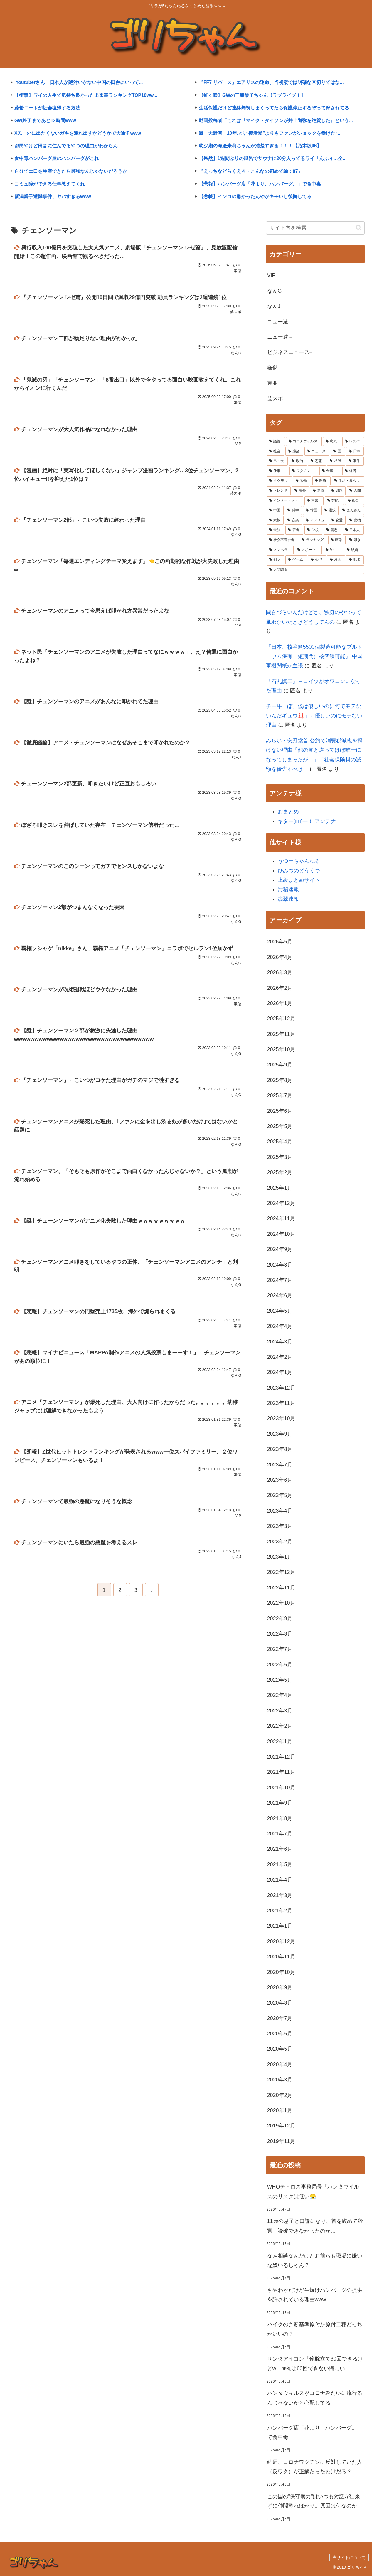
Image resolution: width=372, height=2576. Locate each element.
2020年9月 (279, 1987)
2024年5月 (279, 1311)
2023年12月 (281, 1388)
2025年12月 (281, 1018)
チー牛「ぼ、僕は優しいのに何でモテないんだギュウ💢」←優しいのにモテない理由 (314, 715)
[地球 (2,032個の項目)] (355, 559)
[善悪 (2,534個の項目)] (332, 530)
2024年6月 (279, 1295)
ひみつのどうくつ (299, 871)
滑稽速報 (288, 889)
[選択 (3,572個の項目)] (330, 510)
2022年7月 (279, 1649)
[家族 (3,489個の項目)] (275, 520)
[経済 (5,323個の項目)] (353, 471)
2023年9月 (279, 1434)
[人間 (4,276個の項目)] (355, 490)
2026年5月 (279, 942)
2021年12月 (281, 1757)
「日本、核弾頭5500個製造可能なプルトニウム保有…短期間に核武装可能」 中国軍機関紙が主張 (314, 656)
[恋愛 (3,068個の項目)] (337, 520)
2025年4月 (279, 1141)
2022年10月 (281, 1603)
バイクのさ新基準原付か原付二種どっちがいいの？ (314, 2329)
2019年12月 (281, 2126)
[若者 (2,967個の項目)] (294, 530)
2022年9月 (279, 1618)
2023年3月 (279, 1526)
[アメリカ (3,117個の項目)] (315, 520)
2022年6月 (279, 1665)
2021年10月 (281, 1788)
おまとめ (288, 812)
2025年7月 (279, 1095)
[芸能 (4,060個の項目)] (334, 500)
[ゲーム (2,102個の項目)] (296, 559)
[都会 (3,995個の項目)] (354, 500)
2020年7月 (279, 2018)
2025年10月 (281, 1049)
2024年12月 (281, 1203)
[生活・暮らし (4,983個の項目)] (348, 480)
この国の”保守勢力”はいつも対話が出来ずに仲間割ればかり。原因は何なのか (314, 2501)
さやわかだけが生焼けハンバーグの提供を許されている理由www (314, 2294)
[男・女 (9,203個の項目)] (277, 461)
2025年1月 (279, 1188)
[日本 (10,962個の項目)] (355, 451)
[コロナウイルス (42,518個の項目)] (304, 441)
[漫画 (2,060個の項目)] (336, 559)
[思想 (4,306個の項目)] (337, 490)
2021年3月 (279, 1895)
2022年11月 (281, 1588)
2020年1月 (279, 2110)
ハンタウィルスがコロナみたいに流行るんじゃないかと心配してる (314, 2397)
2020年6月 (279, 2033)
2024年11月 (281, 1218)
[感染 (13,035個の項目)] (294, 451)
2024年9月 (279, 1249)
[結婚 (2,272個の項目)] (354, 550)
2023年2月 (279, 1542)
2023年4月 (279, 1511)
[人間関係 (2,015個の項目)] (315, 569)
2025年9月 (279, 1065)
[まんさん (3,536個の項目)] (352, 510)
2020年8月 (279, 2003)
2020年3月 (279, 2080)
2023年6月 (279, 1480)
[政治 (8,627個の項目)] (298, 461)
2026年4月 (279, 957)
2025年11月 (281, 1034)
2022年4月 (279, 1695)
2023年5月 (279, 1495)
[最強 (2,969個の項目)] (276, 530)
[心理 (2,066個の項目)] (317, 559)
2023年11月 (281, 1403)
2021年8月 (279, 1818)
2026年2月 (279, 988)
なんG (274, 291)
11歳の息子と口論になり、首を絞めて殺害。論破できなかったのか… (315, 2225)
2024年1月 (279, 1372)
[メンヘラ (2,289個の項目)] (280, 550)
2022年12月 (281, 1572)
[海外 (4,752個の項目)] (300, 490)
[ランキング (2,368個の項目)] (313, 540)
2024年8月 (279, 1265)
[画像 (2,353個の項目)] (337, 540)
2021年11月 (281, 1772)
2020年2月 (279, 2095)
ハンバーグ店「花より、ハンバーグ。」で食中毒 (314, 2432)
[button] (359, 227)
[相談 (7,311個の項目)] (336, 461)
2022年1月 (279, 1741)
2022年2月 (279, 1726)
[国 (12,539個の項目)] (338, 451)
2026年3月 (279, 972)
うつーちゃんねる (299, 861)
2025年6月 (279, 1111)
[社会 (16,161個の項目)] (276, 451)
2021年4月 (279, 1880)
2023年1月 (279, 1557)
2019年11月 (281, 2141)
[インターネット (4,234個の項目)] (285, 500)
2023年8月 (279, 1449)
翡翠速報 (288, 899)
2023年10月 (281, 1418)
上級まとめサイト (299, 880)
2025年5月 (279, 1126)
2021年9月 (279, 1803)
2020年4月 (279, 2064)
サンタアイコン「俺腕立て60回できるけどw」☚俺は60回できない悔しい (315, 2363)
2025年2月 (279, 1172)
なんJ (273, 306)
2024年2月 (279, 1357)
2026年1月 (279, 1003)
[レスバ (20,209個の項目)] (353, 441)
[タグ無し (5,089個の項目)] (279, 480)
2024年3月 (279, 1342)
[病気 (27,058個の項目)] (332, 441)
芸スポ (275, 399)
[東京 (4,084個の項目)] (314, 500)
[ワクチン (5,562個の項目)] (303, 471)
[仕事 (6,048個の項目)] (277, 471)
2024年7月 (279, 1280)
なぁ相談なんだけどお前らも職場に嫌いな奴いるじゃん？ (314, 2260)
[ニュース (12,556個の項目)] (316, 451)
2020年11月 (281, 1957)
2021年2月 (279, 1911)
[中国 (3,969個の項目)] (275, 510)
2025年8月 (279, 1080)
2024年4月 (279, 1326)
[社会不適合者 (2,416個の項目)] (282, 540)
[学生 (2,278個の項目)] (333, 550)
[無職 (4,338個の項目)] (318, 490)
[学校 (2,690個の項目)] (313, 530)
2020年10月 (281, 1972)
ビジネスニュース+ (290, 352)
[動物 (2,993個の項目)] (355, 520)
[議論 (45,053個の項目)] (276, 441)
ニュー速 (277, 322)
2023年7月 (279, 1465)
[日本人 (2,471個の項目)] (353, 530)
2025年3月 (279, 1157)
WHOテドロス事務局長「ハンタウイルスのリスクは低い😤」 (313, 2191)
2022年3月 (279, 1711)
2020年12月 (281, 1941)
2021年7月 (279, 1834)
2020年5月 (279, 2049)
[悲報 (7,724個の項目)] (317, 461)
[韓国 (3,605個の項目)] (311, 510)
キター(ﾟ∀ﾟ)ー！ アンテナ (307, 821)
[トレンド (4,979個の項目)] (279, 490)
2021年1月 (279, 1926)
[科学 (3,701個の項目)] (293, 510)
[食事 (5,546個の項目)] (330, 471)
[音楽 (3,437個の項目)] (293, 520)
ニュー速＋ (280, 337)
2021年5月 (279, 1864)
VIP (271, 275)
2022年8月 (279, 1634)
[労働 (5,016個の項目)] (302, 480)
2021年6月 (279, 1849)
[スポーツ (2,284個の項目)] (308, 550)
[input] (315, 228)
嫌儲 (272, 368)
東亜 (272, 383)
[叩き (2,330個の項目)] (355, 540)
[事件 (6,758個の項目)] (355, 461)
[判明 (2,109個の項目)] (276, 559)
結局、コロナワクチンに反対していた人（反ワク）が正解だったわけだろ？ (314, 2466)
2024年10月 (281, 1234)
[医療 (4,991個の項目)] (321, 480)
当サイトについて (349, 2557)
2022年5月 (279, 1680)
